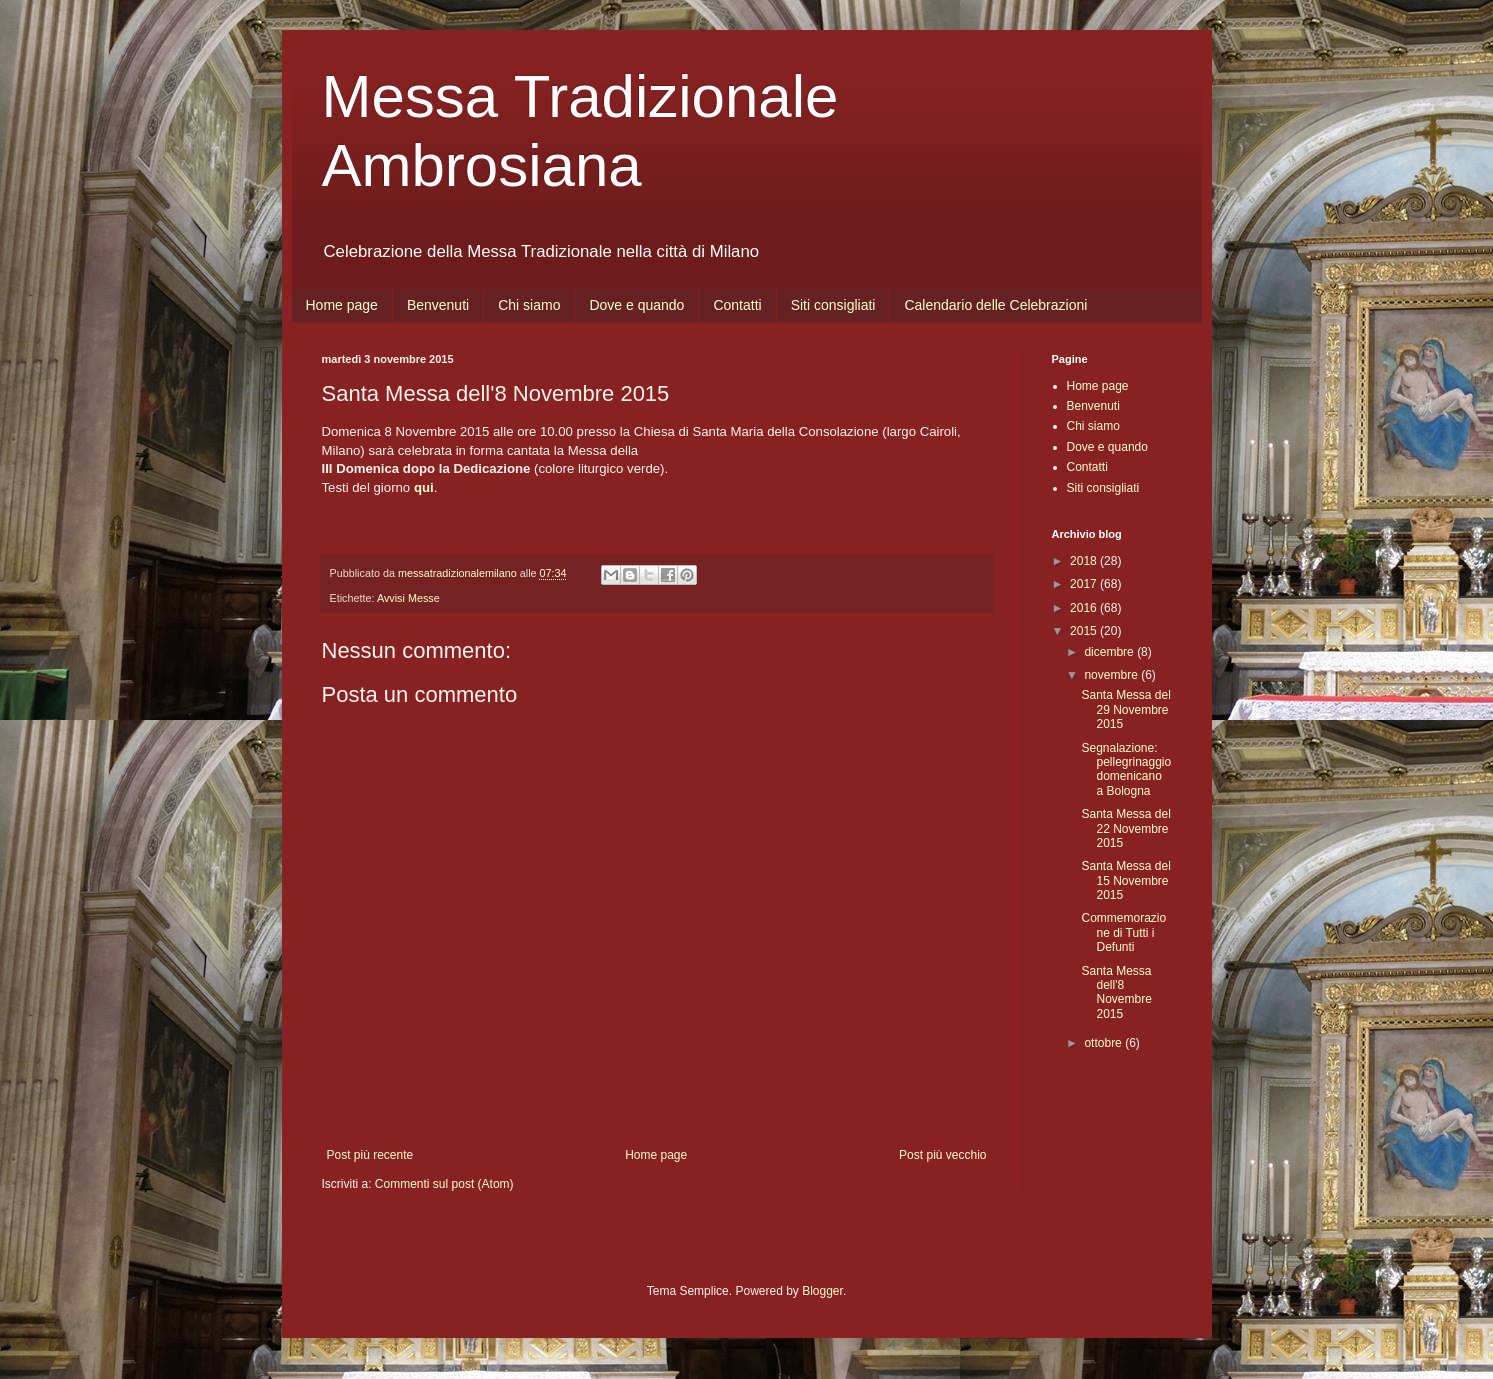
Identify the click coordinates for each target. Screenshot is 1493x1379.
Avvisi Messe (408, 598)
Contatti (737, 305)
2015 (1085, 631)
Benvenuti (438, 305)
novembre (1112, 675)
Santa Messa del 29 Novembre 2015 (1125, 709)
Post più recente (370, 1155)
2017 (1085, 584)
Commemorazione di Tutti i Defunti (1123, 932)
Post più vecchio (942, 1155)
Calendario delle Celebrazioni (995, 305)
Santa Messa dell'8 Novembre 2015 (1116, 992)
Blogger (822, 1291)
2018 (1085, 561)
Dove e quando (636, 305)
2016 (1085, 608)
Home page (342, 305)
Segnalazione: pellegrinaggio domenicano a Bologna (1126, 769)
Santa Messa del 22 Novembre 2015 (1125, 828)
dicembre (1110, 652)
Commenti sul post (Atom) (444, 1184)
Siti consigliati (833, 305)
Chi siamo (529, 305)
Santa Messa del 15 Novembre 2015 (1125, 880)
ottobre (1104, 1043)
